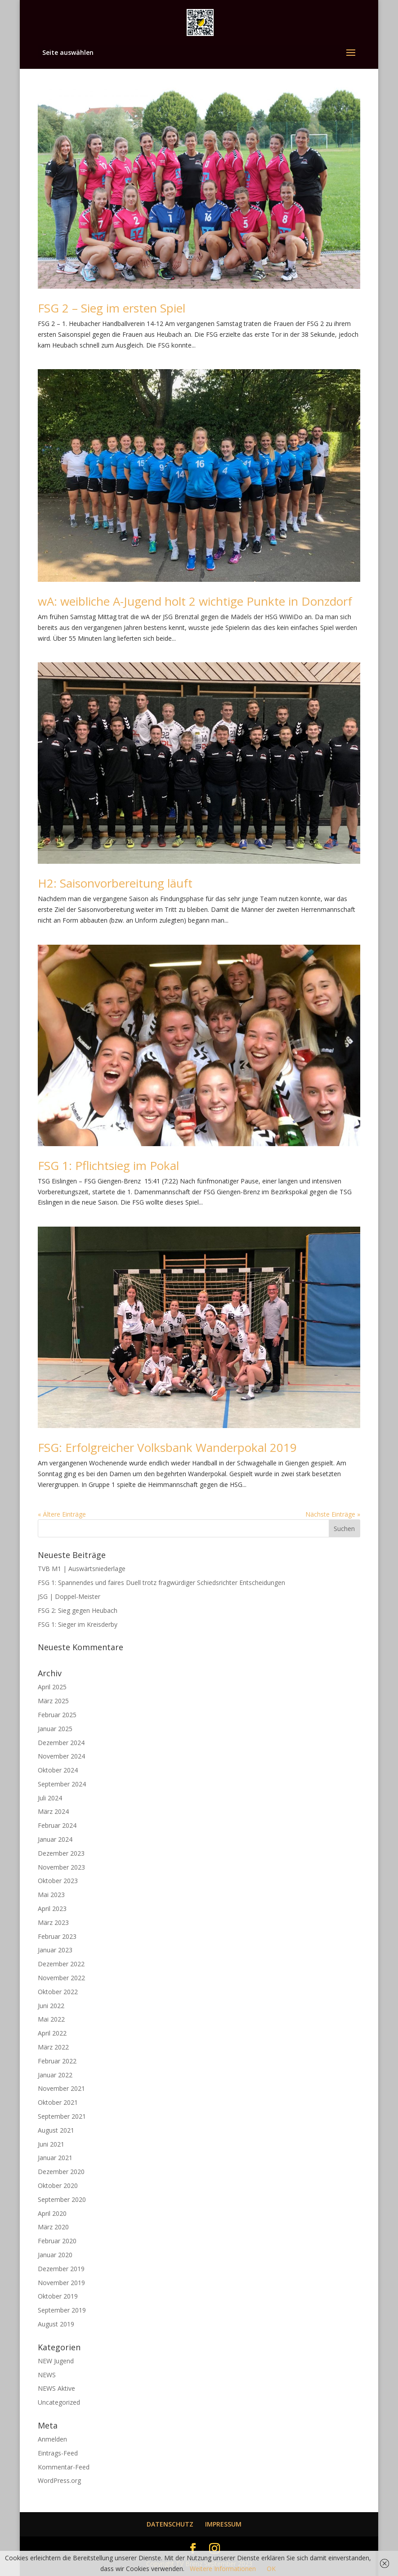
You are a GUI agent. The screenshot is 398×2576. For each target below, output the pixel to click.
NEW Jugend (56, 2361)
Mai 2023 (51, 1894)
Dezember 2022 (61, 1964)
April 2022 (52, 2033)
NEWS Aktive (56, 2388)
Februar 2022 (57, 2061)
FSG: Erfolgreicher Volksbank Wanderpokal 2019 (167, 1447)
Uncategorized (59, 2402)
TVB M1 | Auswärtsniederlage (81, 1568)
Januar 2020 (55, 2254)
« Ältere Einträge (62, 1514)
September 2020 (62, 2199)
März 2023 (53, 1922)
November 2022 (61, 1977)
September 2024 (62, 1784)
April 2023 (52, 1908)
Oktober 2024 (58, 1770)
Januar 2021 (55, 2157)
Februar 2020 (57, 2241)
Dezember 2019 (61, 2268)
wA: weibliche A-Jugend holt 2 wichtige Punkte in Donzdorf (195, 601)
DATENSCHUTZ (170, 2524)
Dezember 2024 (61, 1742)
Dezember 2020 (61, 2171)
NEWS (47, 2375)
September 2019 (62, 2310)
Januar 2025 (55, 1728)
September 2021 (62, 2116)
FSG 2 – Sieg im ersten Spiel (111, 308)
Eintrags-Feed (58, 2453)
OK (271, 2568)
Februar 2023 (57, 1936)
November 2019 (61, 2282)
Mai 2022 (51, 2019)
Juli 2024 (50, 1798)
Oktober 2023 (58, 1880)
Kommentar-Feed (63, 2467)
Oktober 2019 (58, 2296)
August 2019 (56, 2324)
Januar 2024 (55, 1839)
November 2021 (61, 2088)
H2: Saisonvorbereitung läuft (115, 883)
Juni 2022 (51, 2005)
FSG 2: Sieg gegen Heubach (77, 1610)
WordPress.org (59, 2480)
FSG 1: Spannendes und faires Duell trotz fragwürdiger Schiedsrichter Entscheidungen (161, 1582)
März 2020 (53, 2227)
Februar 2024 (57, 1825)
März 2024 (53, 1811)
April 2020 (52, 2213)
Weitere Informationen (223, 2568)
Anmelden (52, 2439)
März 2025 (53, 1700)
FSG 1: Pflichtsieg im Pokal (108, 1165)
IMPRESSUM (223, 2524)
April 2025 (52, 1687)
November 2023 (61, 1867)
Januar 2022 (55, 2075)
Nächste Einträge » (332, 1514)
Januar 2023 (55, 1950)
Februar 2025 (57, 1714)
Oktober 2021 (58, 2102)
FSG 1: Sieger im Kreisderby (77, 1624)
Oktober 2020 (58, 2185)
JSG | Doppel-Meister (69, 1596)
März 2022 (53, 2047)
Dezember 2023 (61, 1853)
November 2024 (61, 1756)
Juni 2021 (51, 2144)
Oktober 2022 (58, 1991)
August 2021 (56, 2130)
